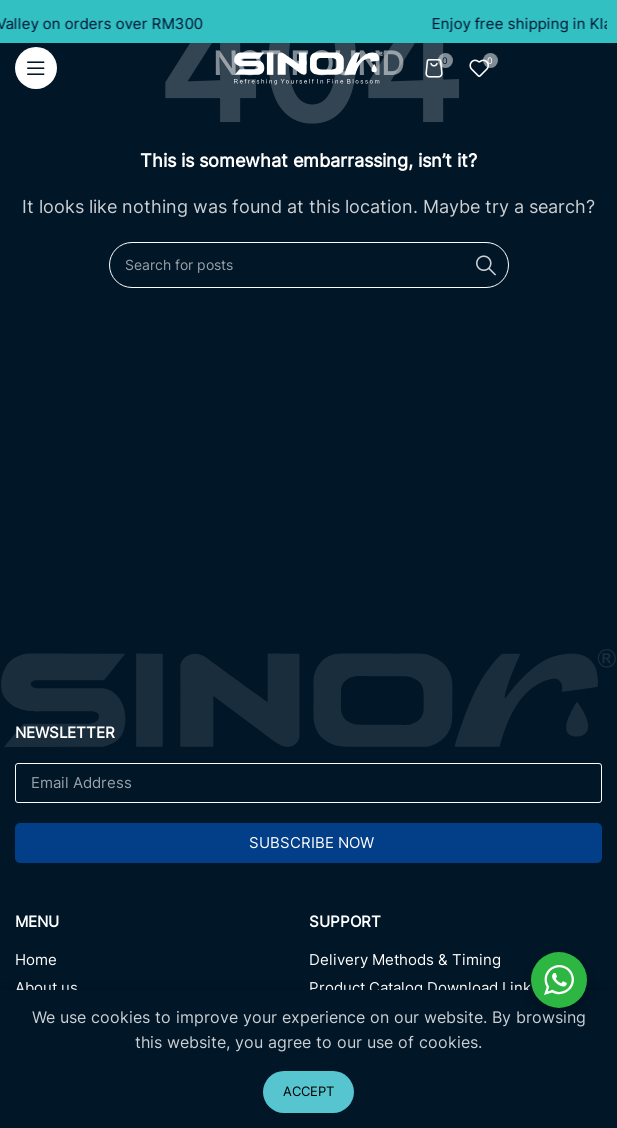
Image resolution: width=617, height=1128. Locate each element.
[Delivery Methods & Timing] (456, 965)
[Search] (309, 265)
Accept (308, 1091)
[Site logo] (309, 66)
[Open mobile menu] (36, 68)
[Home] (162, 965)
